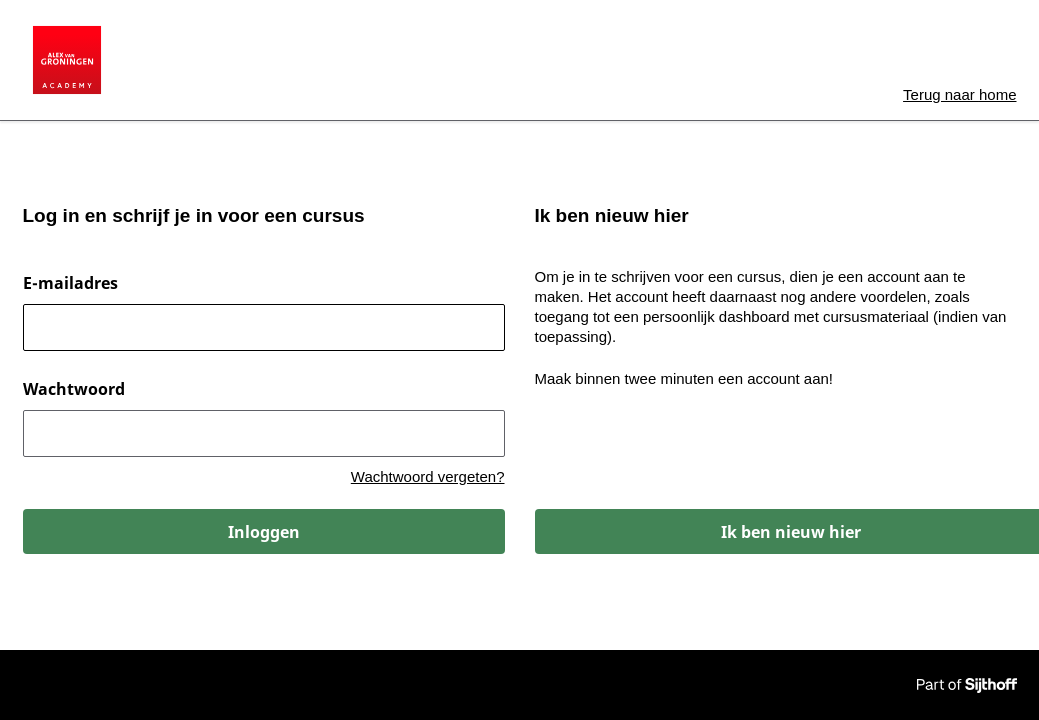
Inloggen (264, 532)
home (959, 94)
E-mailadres (70, 283)
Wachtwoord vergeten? (428, 476)
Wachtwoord (74, 389)
